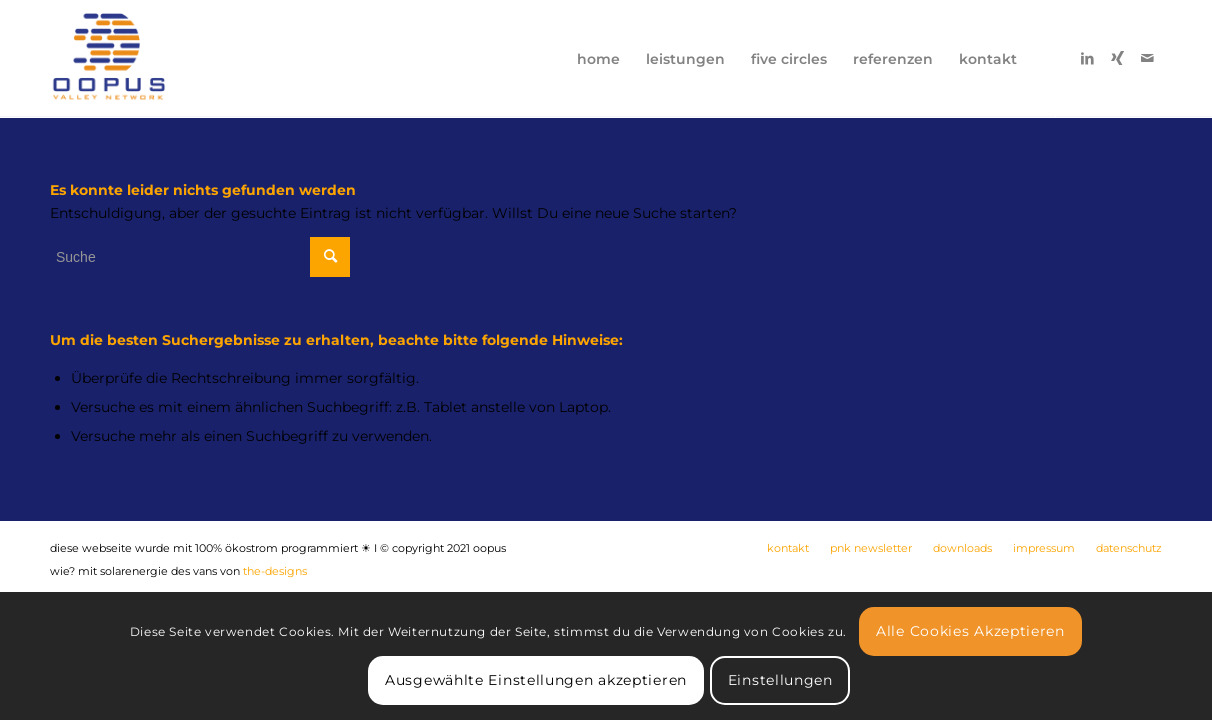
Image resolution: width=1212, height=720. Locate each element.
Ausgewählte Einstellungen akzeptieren (536, 680)
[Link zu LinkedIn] (1087, 58)
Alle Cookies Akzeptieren (970, 631)
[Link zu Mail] (1147, 58)
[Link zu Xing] (1117, 58)
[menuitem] (598, 59)
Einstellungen (780, 680)
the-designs (275, 571)
